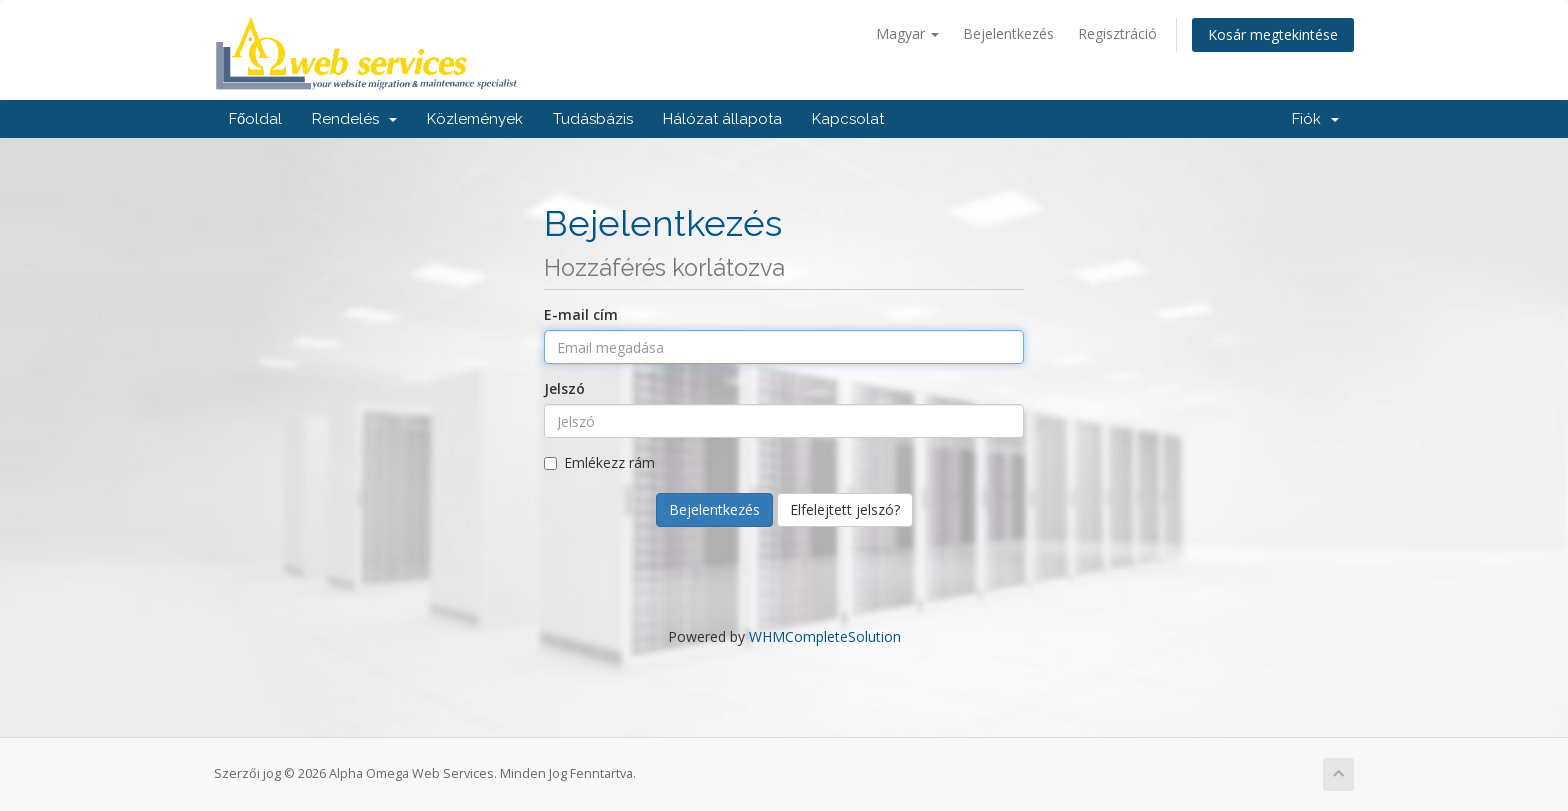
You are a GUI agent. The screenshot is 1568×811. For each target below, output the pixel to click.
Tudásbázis (593, 119)
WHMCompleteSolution (825, 636)
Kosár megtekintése (1273, 34)
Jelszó (564, 388)
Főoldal (255, 119)
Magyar (907, 33)
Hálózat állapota (722, 119)
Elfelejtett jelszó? (845, 509)
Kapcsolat (848, 119)
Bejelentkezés (1008, 33)
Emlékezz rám (599, 462)
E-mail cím (581, 314)
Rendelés (354, 119)
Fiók (1315, 119)
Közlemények (475, 119)
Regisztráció (1117, 33)
